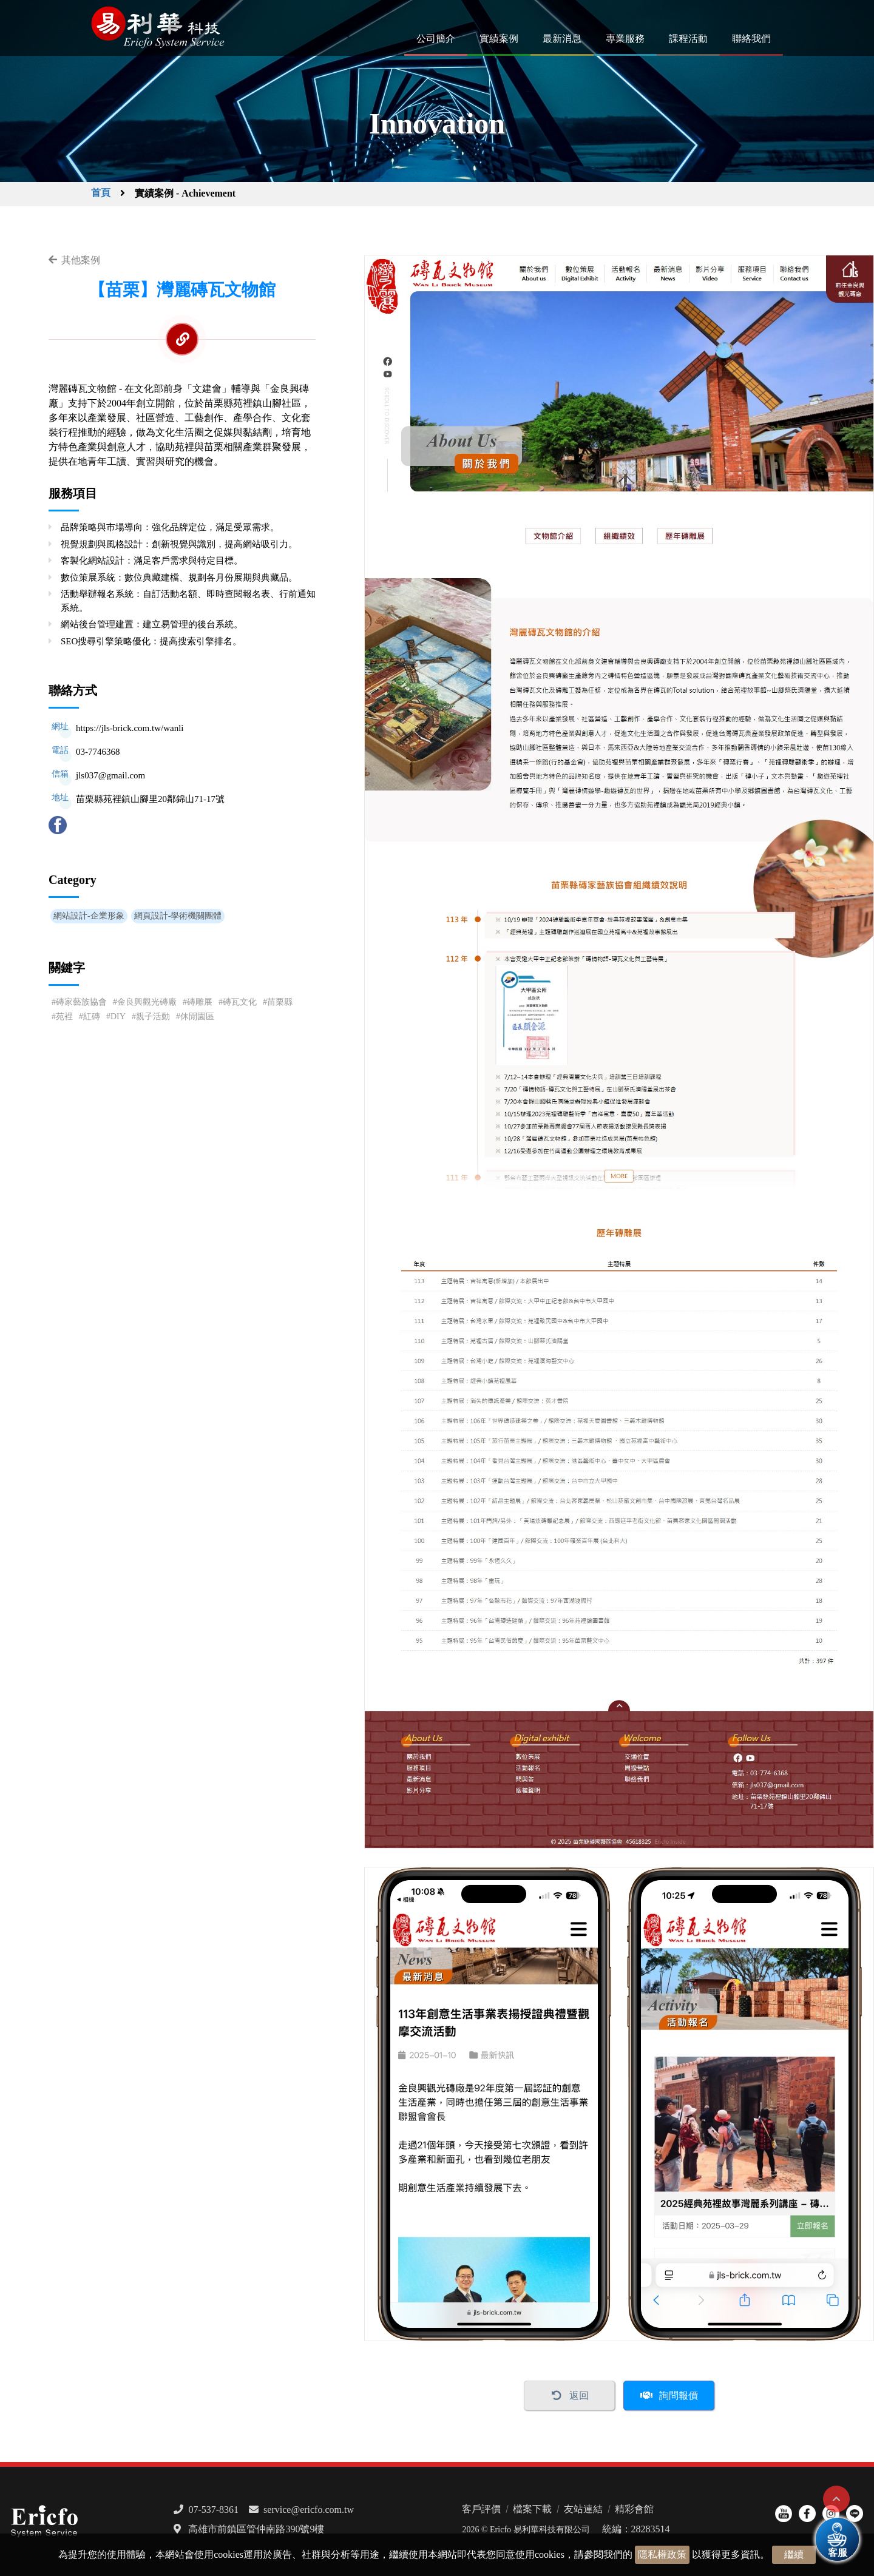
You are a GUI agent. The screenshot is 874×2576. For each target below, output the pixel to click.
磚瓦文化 (240, 1001)
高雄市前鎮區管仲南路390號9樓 (256, 2529)
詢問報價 (678, 2395)
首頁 (100, 193)
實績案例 (498, 38)
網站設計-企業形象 (88, 915)
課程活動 (688, 38)
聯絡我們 (751, 38)
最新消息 (562, 38)
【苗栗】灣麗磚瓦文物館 (182, 289)
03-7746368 (98, 752)
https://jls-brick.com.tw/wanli (129, 728)
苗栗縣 (280, 1001)
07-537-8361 (213, 2509)
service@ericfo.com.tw (308, 2509)
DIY (118, 1016)
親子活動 (153, 1016)
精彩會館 (634, 2509)
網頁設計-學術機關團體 (178, 915)
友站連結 (583, 2509)
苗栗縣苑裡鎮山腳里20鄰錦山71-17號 (150, 799)
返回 (579, 2395)
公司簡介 (435, 38)
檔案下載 (532, 2509)
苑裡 (64, 1016)
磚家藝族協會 (81, 1001)
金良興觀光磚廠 (147, 1001)
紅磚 (91, 1016)
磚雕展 (199, 1001)
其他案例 (80, 260)
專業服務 (625, 38)
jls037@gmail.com (110, 775)
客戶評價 (481, 2509)
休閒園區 (197, 1016)
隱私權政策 (662, 2554)
